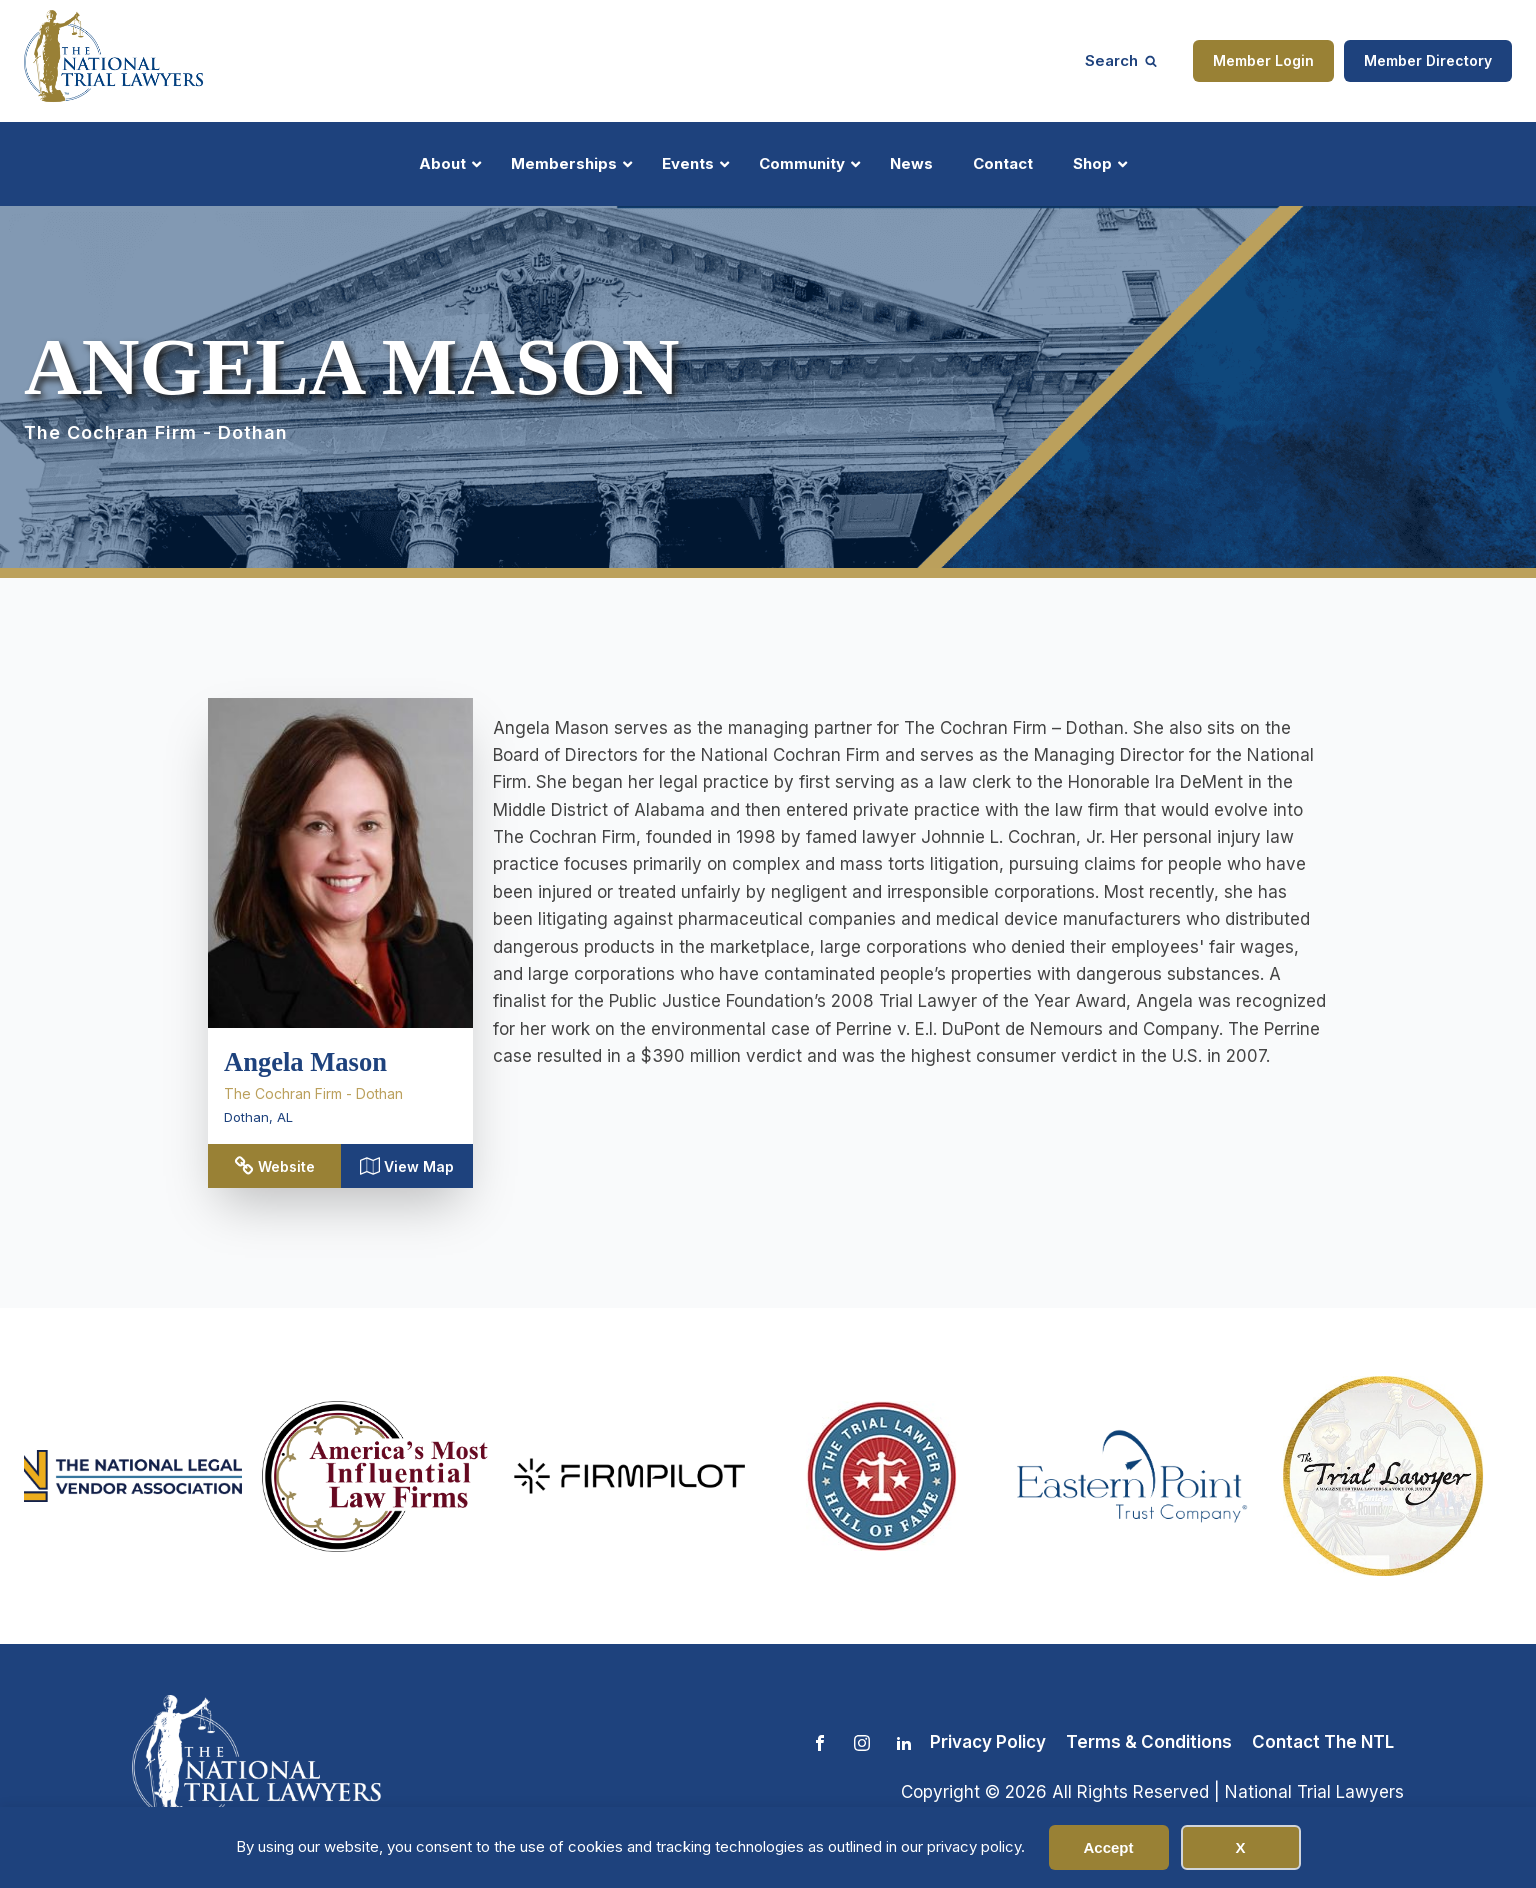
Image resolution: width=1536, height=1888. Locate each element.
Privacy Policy (988, 1742)
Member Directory (1428, 60)
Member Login (1263, 60)
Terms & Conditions (1149, 1742)
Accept (1108, 1847)
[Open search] (1121, 60)
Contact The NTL (1323, 1742)
